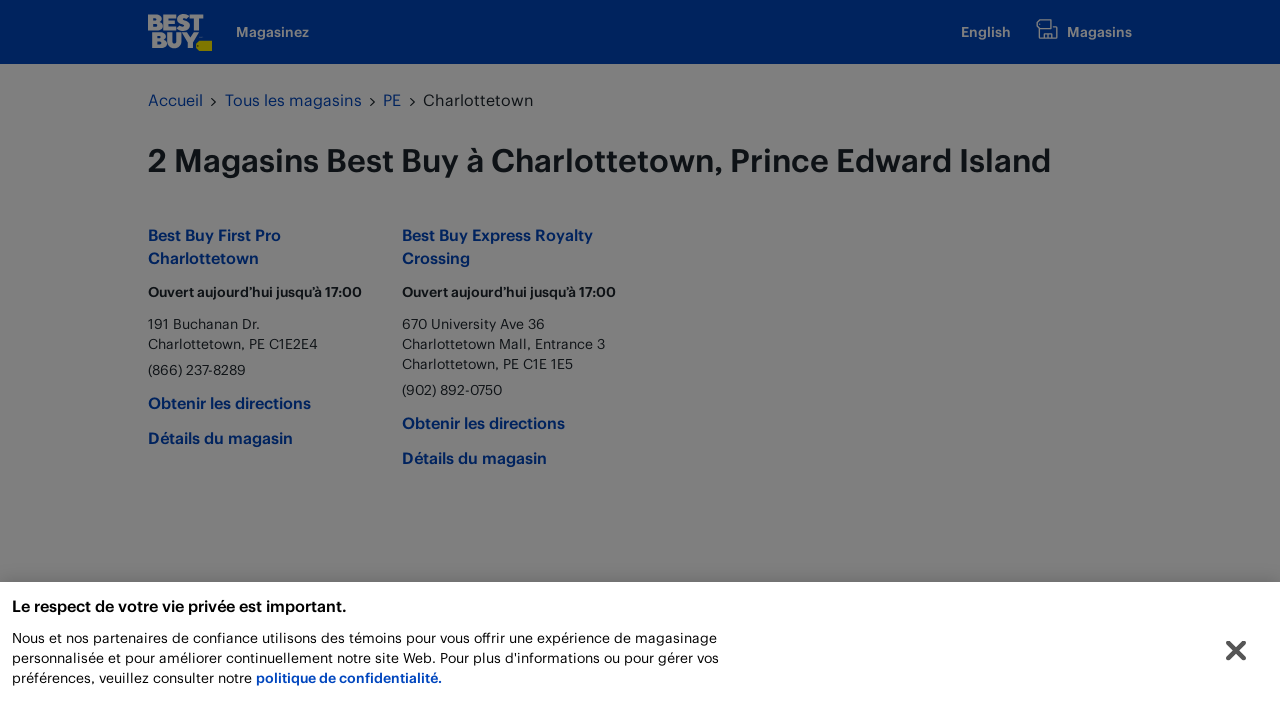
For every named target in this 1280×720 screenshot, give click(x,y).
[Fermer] (1236, 656)
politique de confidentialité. (349, 682)
